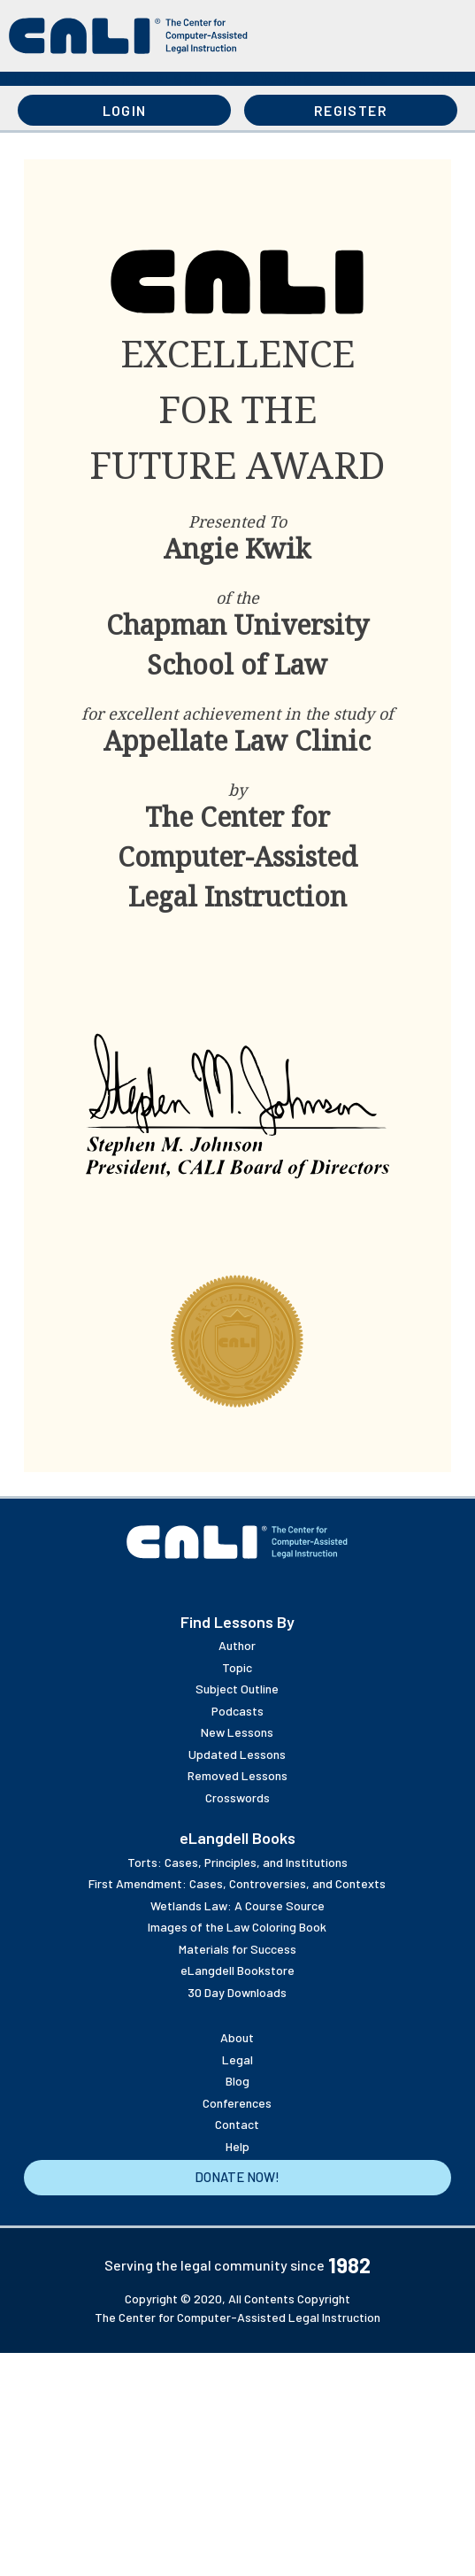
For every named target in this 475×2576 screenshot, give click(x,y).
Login (125, 110)
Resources (199, 79)
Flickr (209, 1586)
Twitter (294, 1586)
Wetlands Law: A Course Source (237, 1905)
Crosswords (237, 1797)
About (436, 79)
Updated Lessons (237, 1754)
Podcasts (237, 1710)
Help (237, 2146)
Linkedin (265, 1586)
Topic (237, 1667)
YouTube (180, 1586)
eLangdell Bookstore (237, 1970)
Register (350, 110)
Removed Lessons (237, 1775)
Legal (237, 2059)
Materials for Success (237, 1948)
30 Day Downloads (237, 1992)
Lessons (38, 79)
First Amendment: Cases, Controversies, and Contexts (237, 1883)
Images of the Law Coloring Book (237, 1926)
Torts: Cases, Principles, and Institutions (237, 1862)
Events (359, 79)
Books (115, 79)
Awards (282, 79)
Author (237, 1645)
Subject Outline (237, 1688)
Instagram (237, 1586)
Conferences (237, 2102)
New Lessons (237, 1731)
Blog (237, 2080)
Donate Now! (237, 2177)
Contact (237, 2124)
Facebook (322, 1586)
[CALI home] (128, 36)
